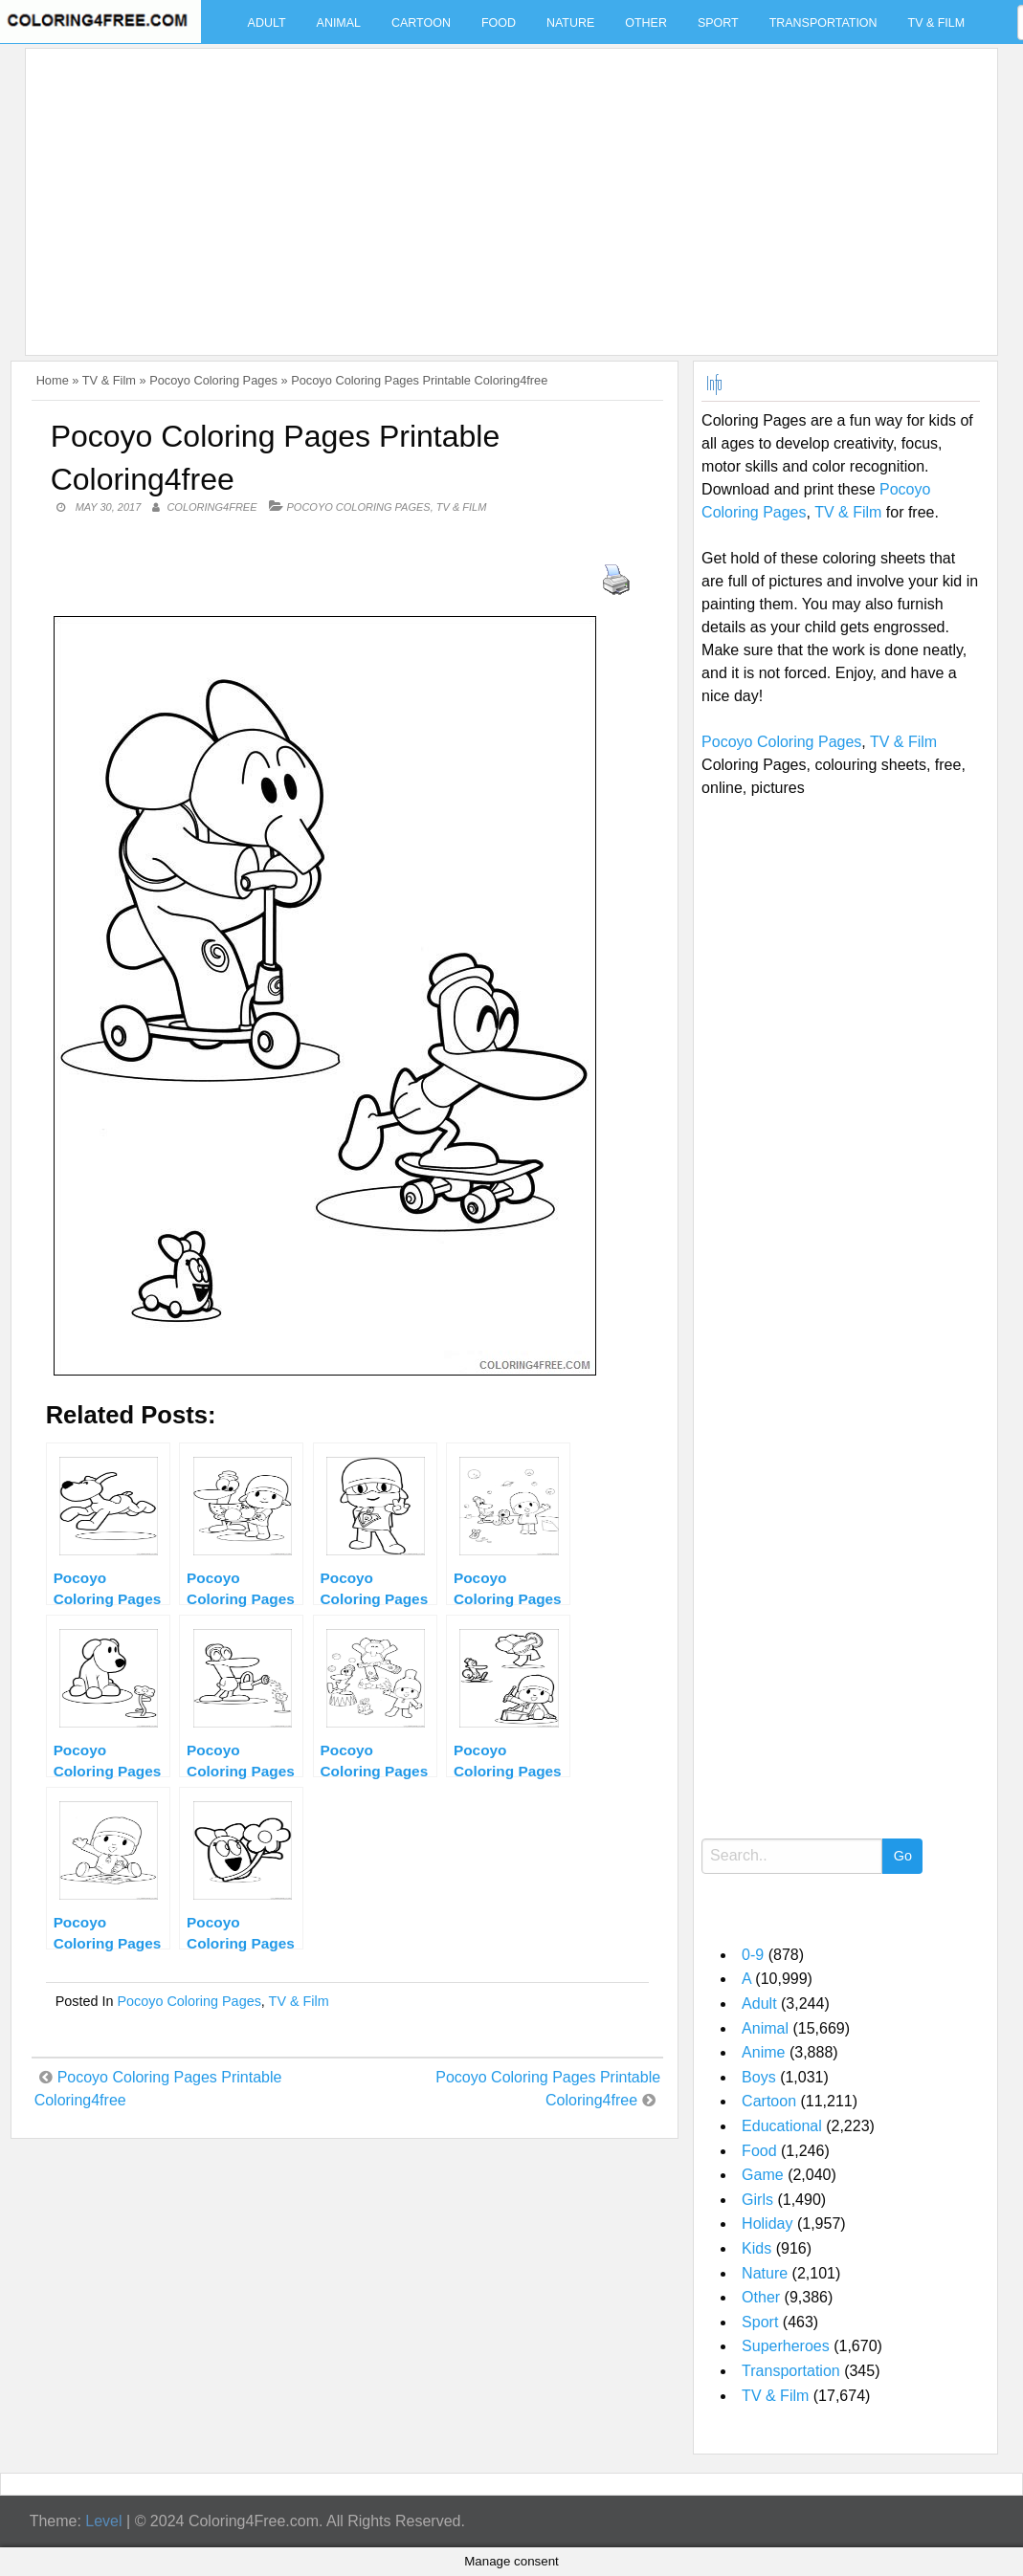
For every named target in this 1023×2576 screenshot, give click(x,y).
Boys (759, 2077)
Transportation (823, 23)
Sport (718, 23)
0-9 (753, 1955)
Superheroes (786, 2346)
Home (52, 380)
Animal (339, 23)
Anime (763, 2052)
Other (646, 23)
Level (103, 2521)
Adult (267, 23)
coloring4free (211, 507)
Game (763, 2175)
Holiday (767, 2223)
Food (498, 23)
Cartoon (421, 23)
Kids (756, 2248)
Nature (570, 23)
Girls (757, 2199)
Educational (782, 2126)
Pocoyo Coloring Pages (213, 380)
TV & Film (937, 23)
